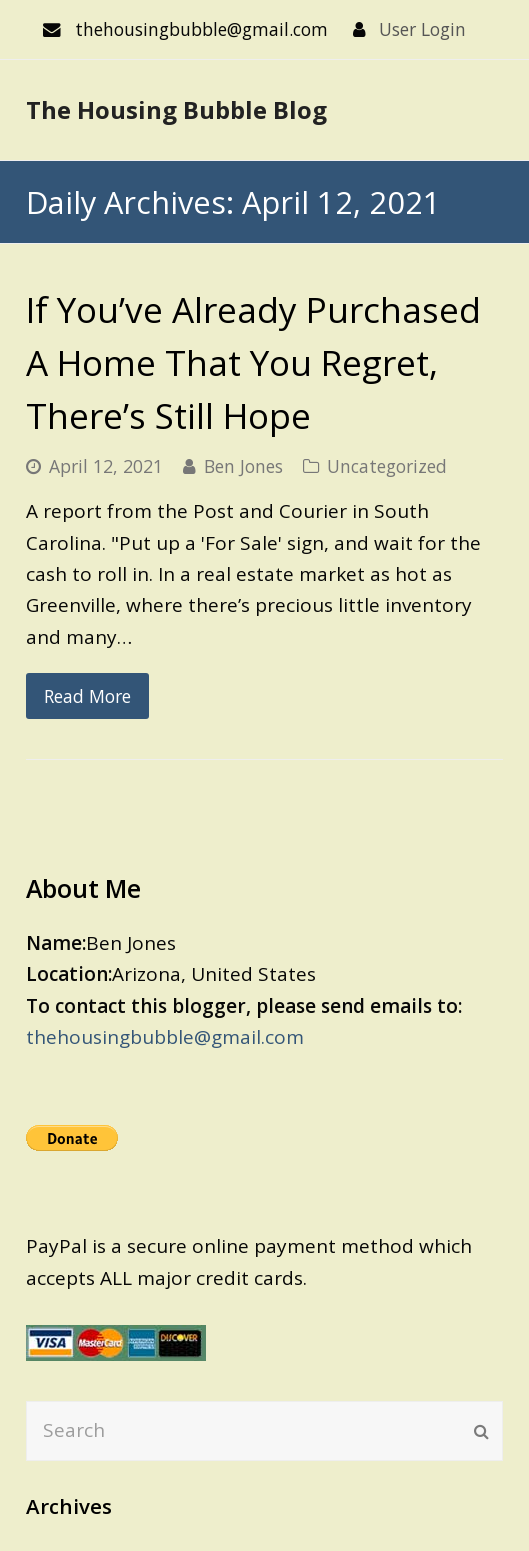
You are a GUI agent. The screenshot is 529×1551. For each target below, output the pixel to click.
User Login (422, 29)
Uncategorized (387, 466)
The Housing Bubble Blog (176, 109)
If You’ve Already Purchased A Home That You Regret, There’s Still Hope (253, 362)
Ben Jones (243, 466)
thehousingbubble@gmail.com (165, 1037)
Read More (87, 696)
